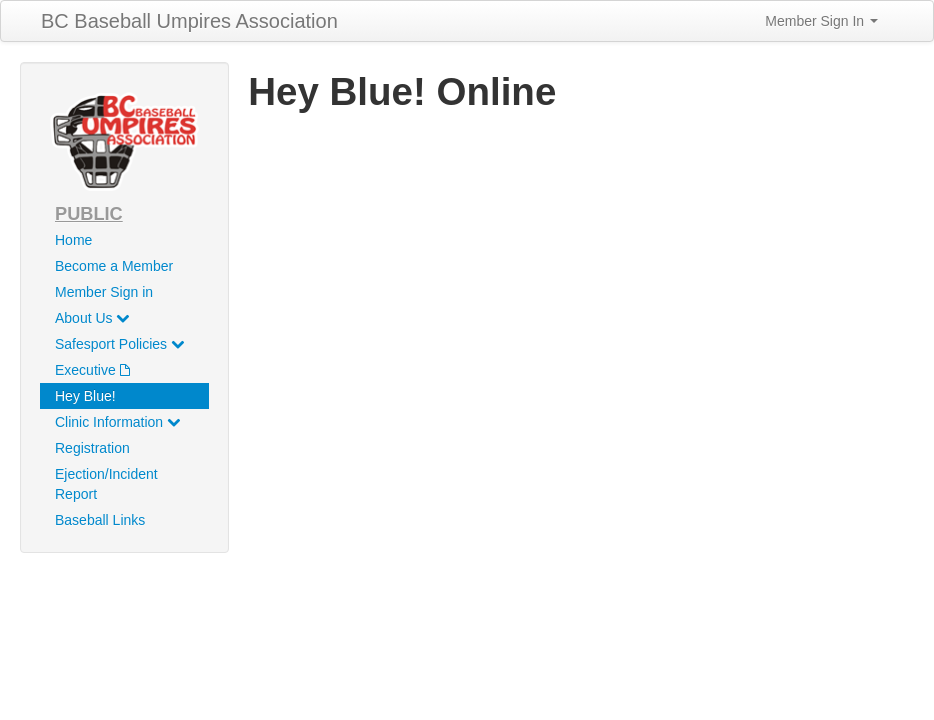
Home (73, 240)
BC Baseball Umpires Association (189, 21)
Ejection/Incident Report (106, 484)
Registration (92, 448)
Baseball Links (100, 520)
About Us (92, 318)
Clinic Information (117, 422)
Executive (92, 370)
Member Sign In (821, 21)
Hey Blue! (85, 396)
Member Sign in (104, 292)
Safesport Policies (119, 344)
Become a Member (114, 266)
